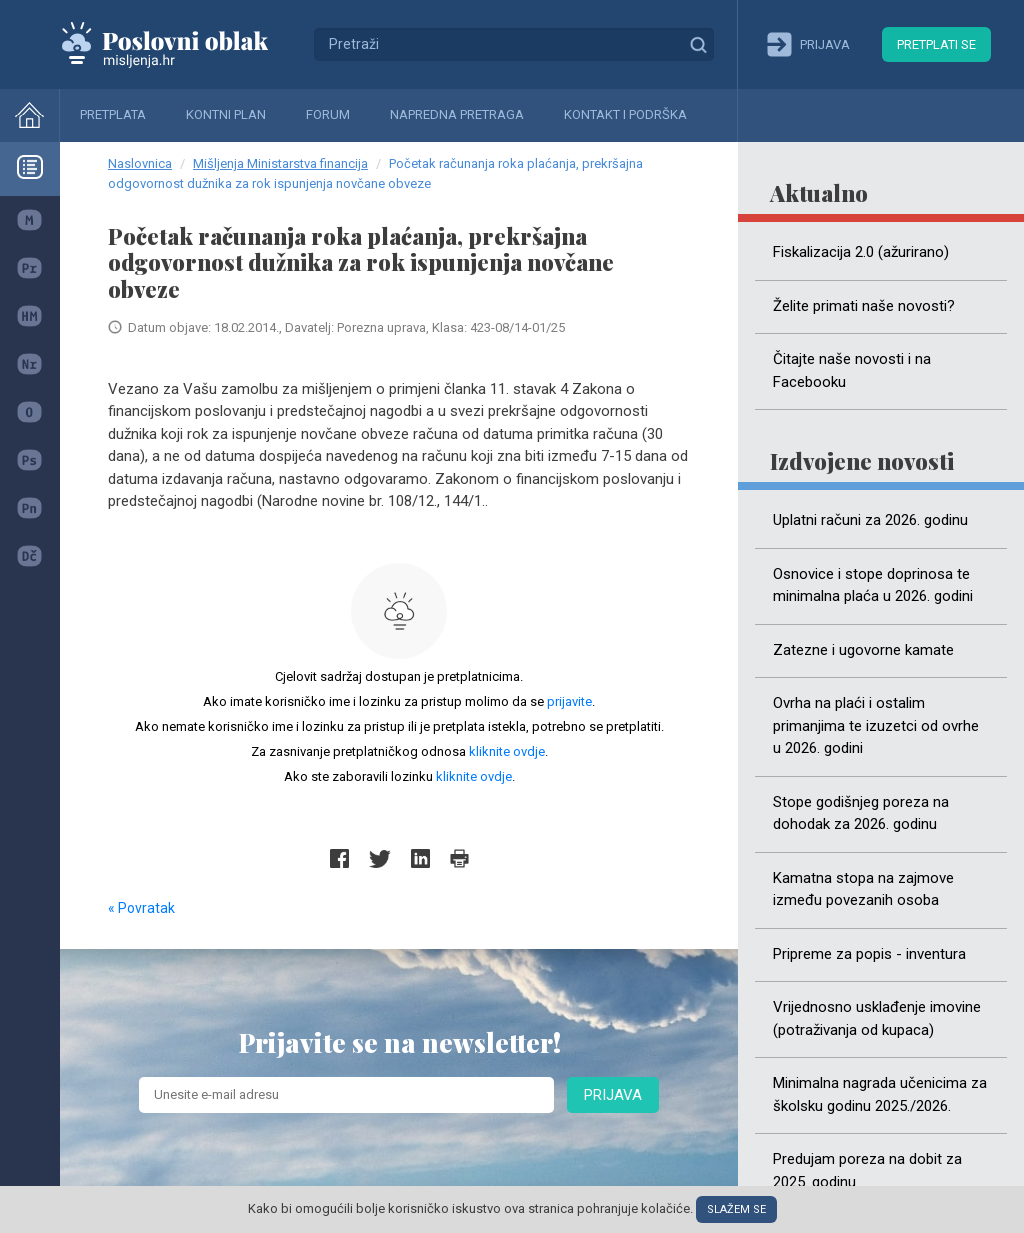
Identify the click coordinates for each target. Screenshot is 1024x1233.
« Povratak (141, 908)
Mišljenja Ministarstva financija (280, 163)
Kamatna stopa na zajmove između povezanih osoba (863, 889)
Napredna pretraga (457, 114)
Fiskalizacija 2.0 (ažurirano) (861, 252)
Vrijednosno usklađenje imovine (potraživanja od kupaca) (877, 1018)
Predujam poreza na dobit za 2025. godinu (867, 1170)
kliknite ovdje (507, 751)
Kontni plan (226, 114)
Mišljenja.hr (180, 44)
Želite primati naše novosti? (864, 306)
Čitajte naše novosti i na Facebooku (852, 370)
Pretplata (113, 114)
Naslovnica (140, 163)
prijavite (569, 701)
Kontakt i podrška (625, 114)
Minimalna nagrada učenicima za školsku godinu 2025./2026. (880, 1094)
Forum (328, 114)
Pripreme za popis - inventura (869, 954)
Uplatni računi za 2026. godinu (870, 520)
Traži (698, 44)
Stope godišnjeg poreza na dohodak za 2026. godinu (861, 813)
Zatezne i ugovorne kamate (863, 650)
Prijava (613, 1095)
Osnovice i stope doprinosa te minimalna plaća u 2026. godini (873, 585)
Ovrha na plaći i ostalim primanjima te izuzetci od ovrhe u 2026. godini (876, 725)
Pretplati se (936, 44)
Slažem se (736, 1209)
